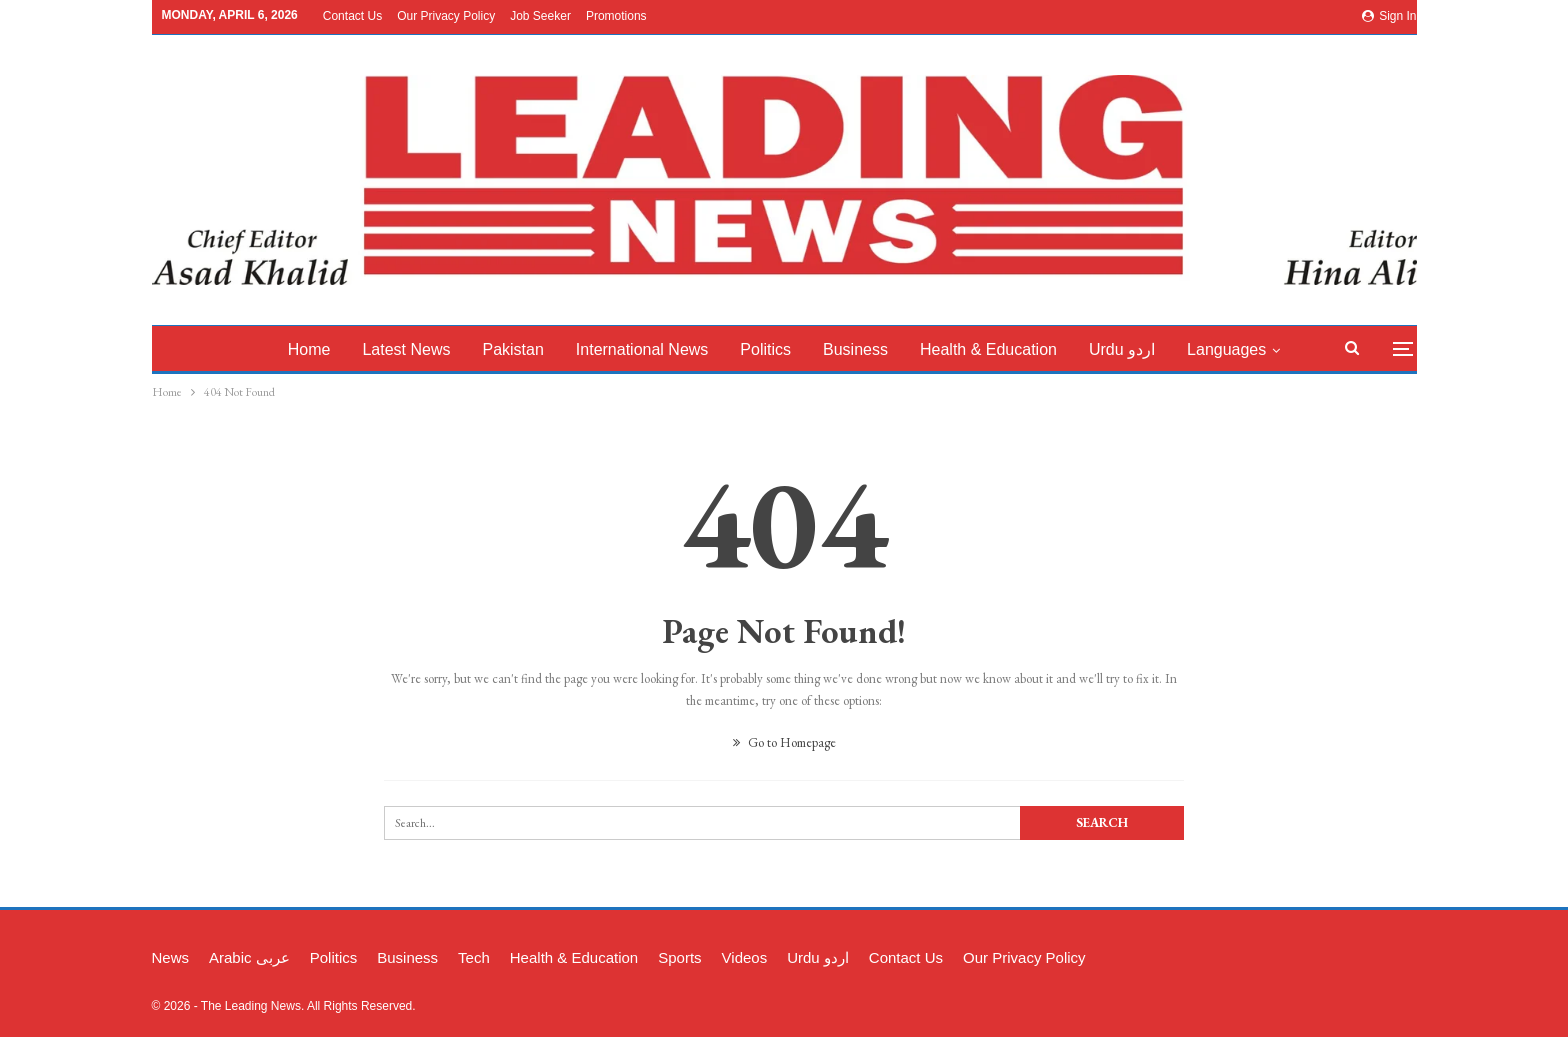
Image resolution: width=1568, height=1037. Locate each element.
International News (660, 349)
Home (318, 349)
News (171, 957)
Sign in (1389, 16)
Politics (787, 349)
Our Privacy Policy (446, 16)
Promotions (616, 16)
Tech (474, 957)
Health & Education (1015, 349)
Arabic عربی (249, 957)
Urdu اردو (1152, 349)
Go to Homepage (784, 742)
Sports (679, 957)
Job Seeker (540, 16)
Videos (745, 957)
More (1238, 349)
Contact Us (352, 16)
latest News (419, 349)
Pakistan (528, 349)
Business (879, 349)
